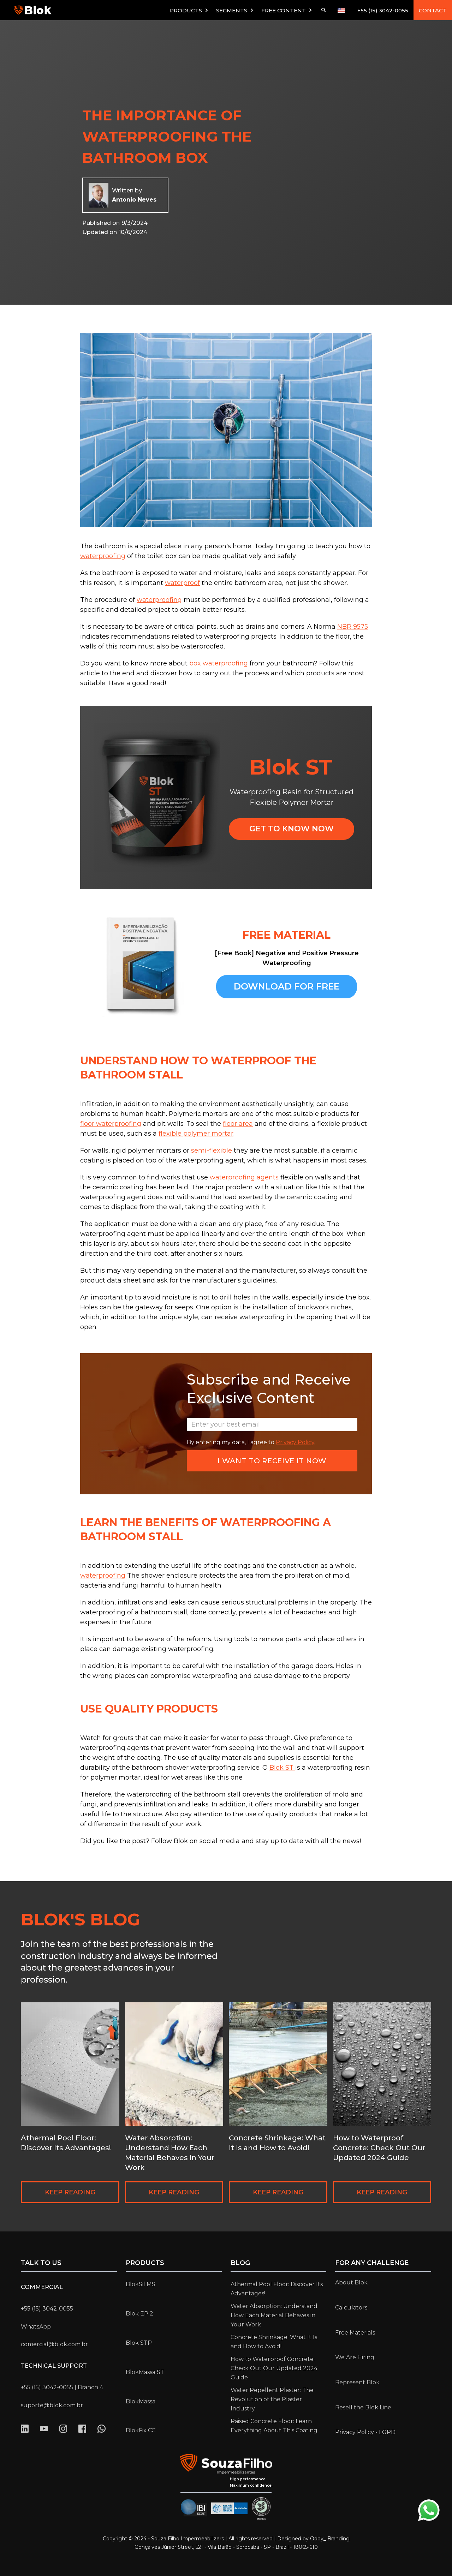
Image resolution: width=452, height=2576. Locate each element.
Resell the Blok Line (363, 2407)
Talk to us (41, 2263)
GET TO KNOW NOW (291, 828)
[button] (189, 10)
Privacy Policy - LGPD (365, 2432)
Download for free (286, 986)
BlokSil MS (140, 2284)
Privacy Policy (295, 1442)
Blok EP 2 (139, 2313)
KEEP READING (70, 2192)
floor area (238, 1124)
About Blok (351, 2282)
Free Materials (355, 2332)
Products (145, 2263)
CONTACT (433, 10)
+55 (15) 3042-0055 (382, 10)
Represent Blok (357, 2382)
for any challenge (372, 2263)
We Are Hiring (354, 2357)
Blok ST (282, 1767)
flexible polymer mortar (196, 1133)
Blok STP (139, 2342)
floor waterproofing (110, 1124)
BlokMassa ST (145, 2372)
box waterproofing (218, 663)
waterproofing (102, 556)
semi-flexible (211, 1150)
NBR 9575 (352, 626)
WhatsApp (36, 2326)
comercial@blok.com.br (54, 2344)
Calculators (351, 2307)
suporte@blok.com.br (52, 2405)
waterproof (182, 583)
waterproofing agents (244, 1177)
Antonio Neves (134, 199)
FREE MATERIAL (287, 935)
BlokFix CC (140, 2430)
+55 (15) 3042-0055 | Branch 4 (62, 2387)
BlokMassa (140, 2401)
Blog (240, 2263)
